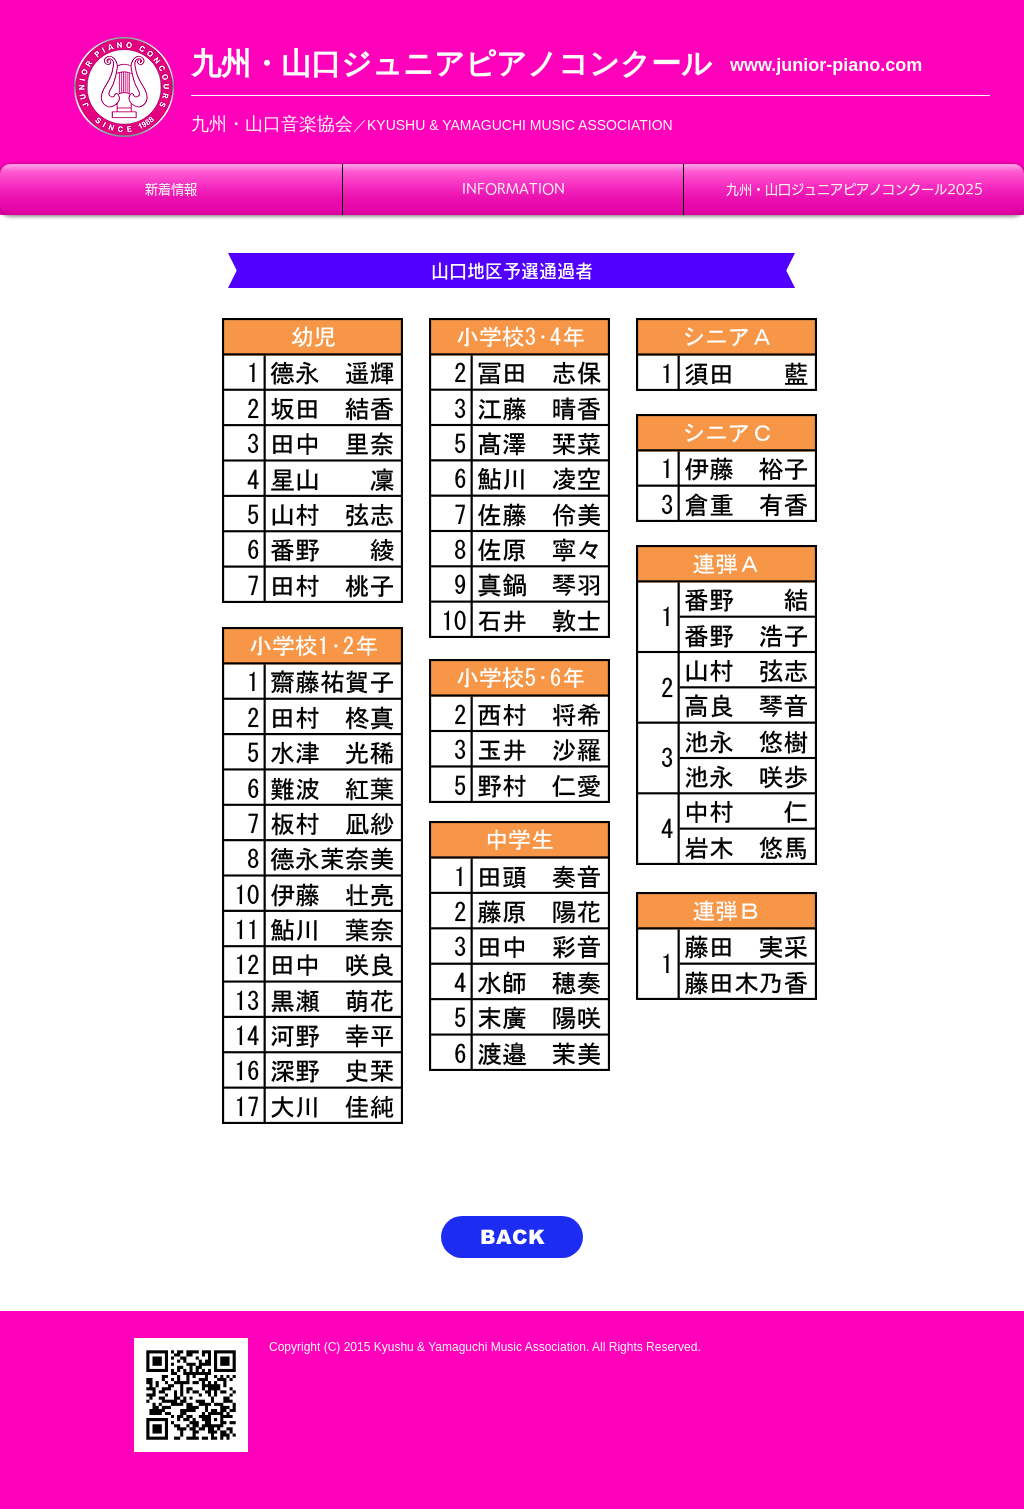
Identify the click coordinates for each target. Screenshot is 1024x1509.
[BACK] (512, 1237)
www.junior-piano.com (826, 65)
